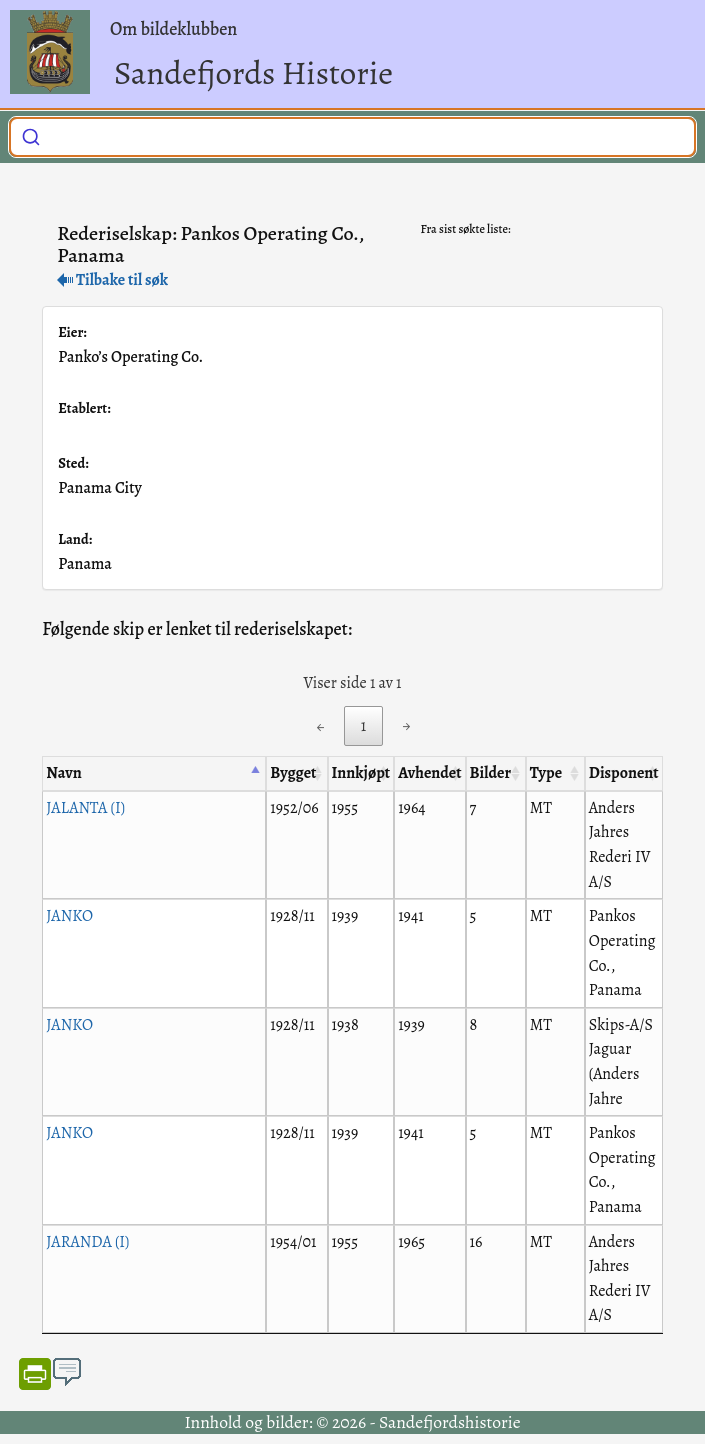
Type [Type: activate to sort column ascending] (546, 773)
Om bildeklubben (173, 29)
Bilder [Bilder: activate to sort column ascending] (490, 773)
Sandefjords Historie (253, 72)
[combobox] (352, 137)
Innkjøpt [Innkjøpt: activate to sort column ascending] (361, 773)
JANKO (69, 916)
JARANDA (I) (87, 1242)
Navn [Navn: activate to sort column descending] (63, 773)
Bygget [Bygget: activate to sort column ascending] (293, 773)
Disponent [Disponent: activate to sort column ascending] (624, 773)
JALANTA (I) (85, 808)
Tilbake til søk (112, 280)
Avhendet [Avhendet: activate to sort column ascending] (429, 773)
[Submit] (31, 134)
